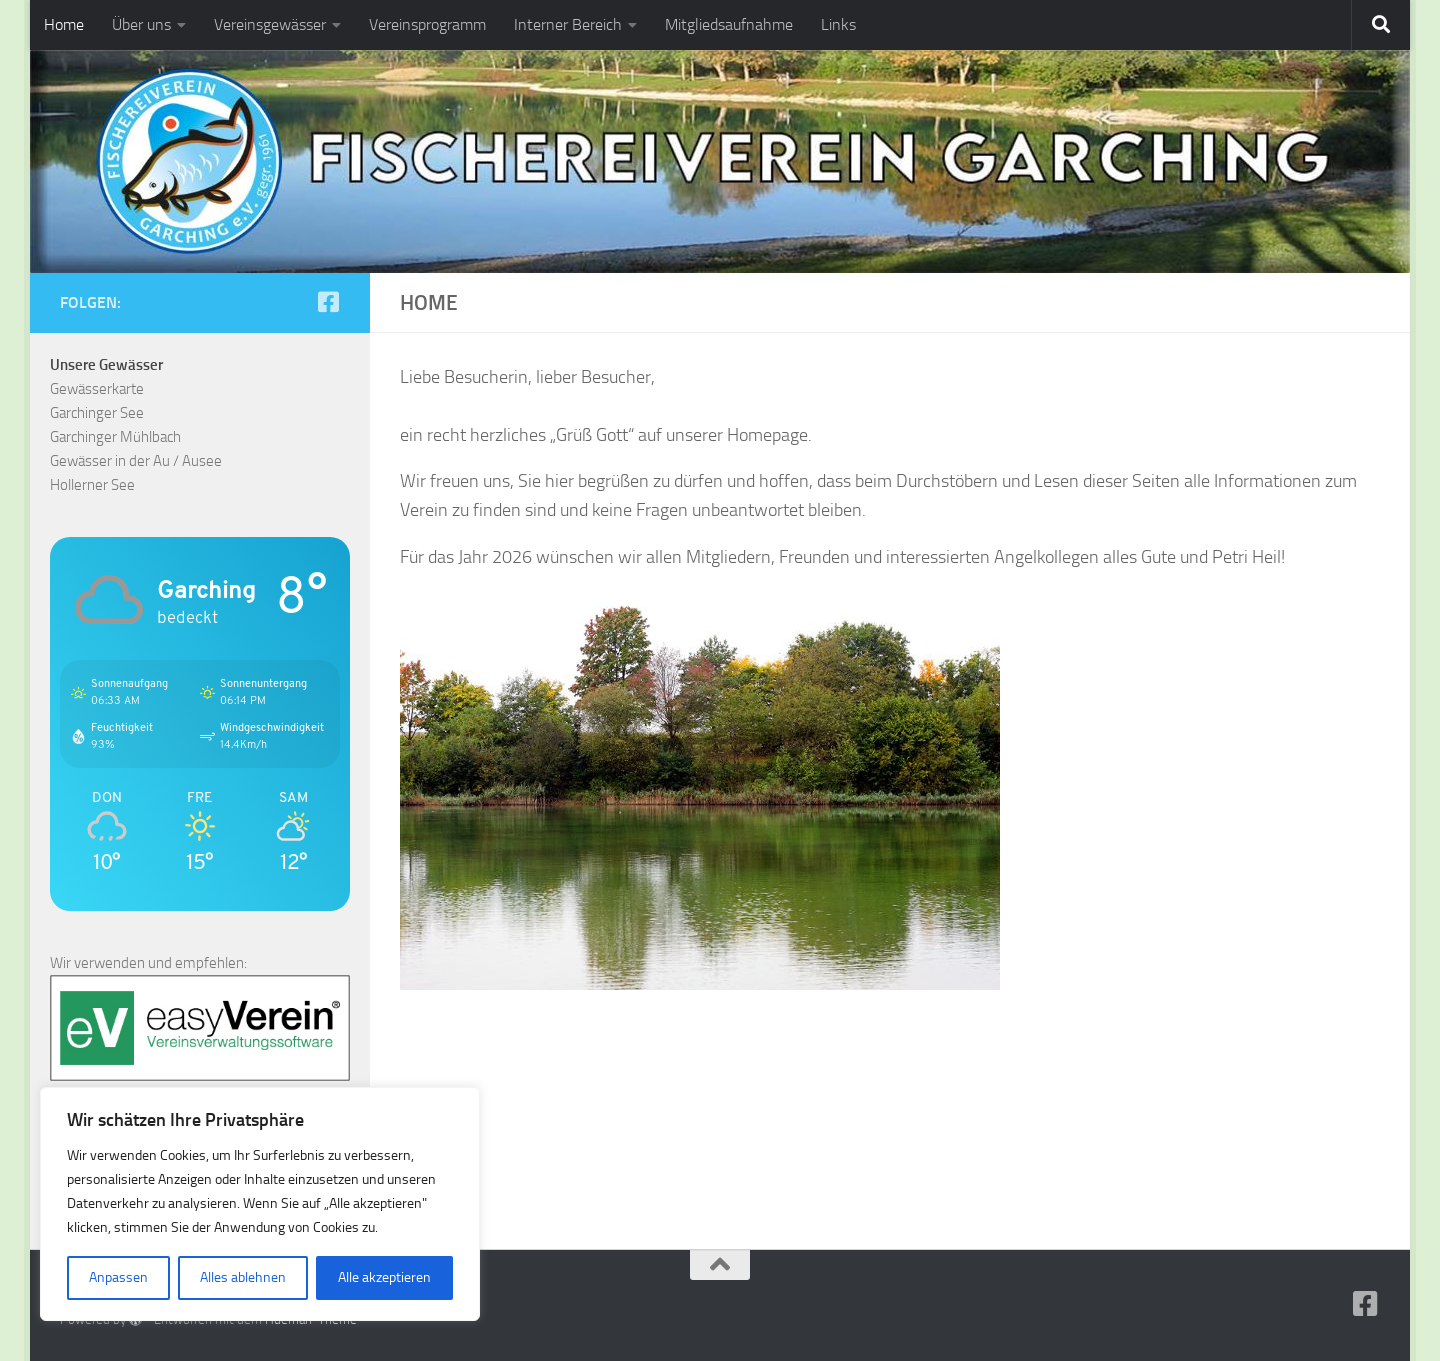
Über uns (141, 24)
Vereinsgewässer (270, 24)
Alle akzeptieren (384, 1277)
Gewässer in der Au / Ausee (136, 461)
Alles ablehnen (243, 1277)
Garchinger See (97, 413)
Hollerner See (92, 485)
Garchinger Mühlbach (115, 437)
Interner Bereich (568, 24)
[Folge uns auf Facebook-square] (328, 302)
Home (64, 24)
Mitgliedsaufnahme (729, 24)
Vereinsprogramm (427, 24)
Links (838, 24)
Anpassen (118, 1277)
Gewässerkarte (97, 389)
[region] (260, 1204)
